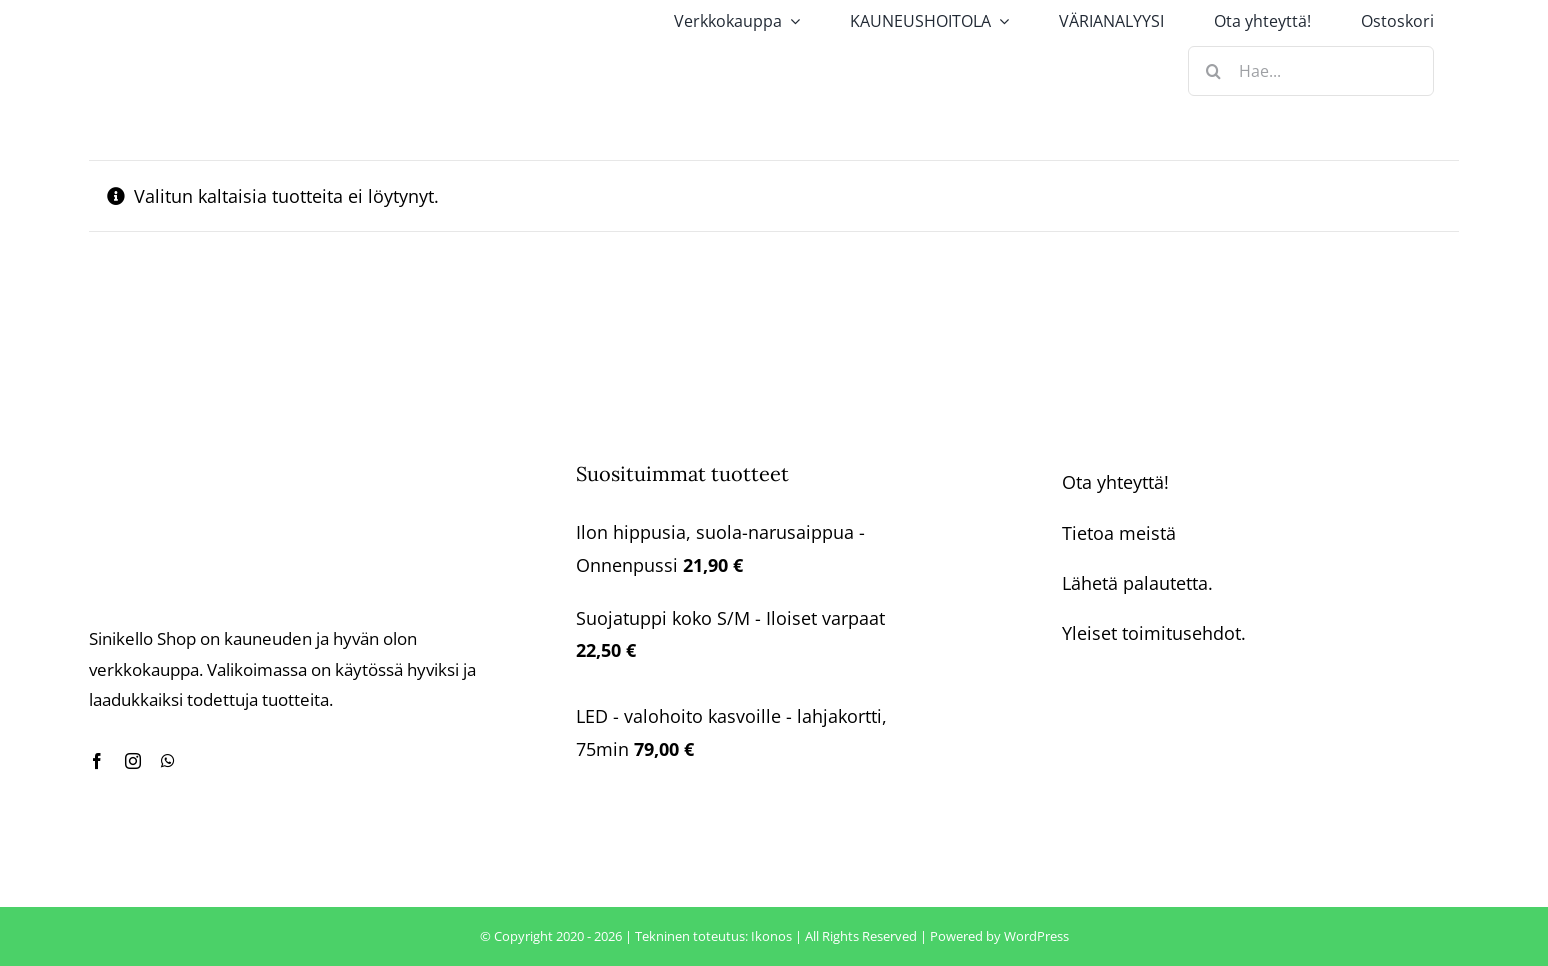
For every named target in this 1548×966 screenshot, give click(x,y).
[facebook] (97, 761)
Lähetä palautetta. (1137, 583)
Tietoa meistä (1119, 533)
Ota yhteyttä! (1115, 482)
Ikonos (771, 936)
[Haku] (1213, 71)
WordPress (1036, 936)
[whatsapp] (168, 761)
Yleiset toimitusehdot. (1154, 633)
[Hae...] (1311, 71)
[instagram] (133, 761)
